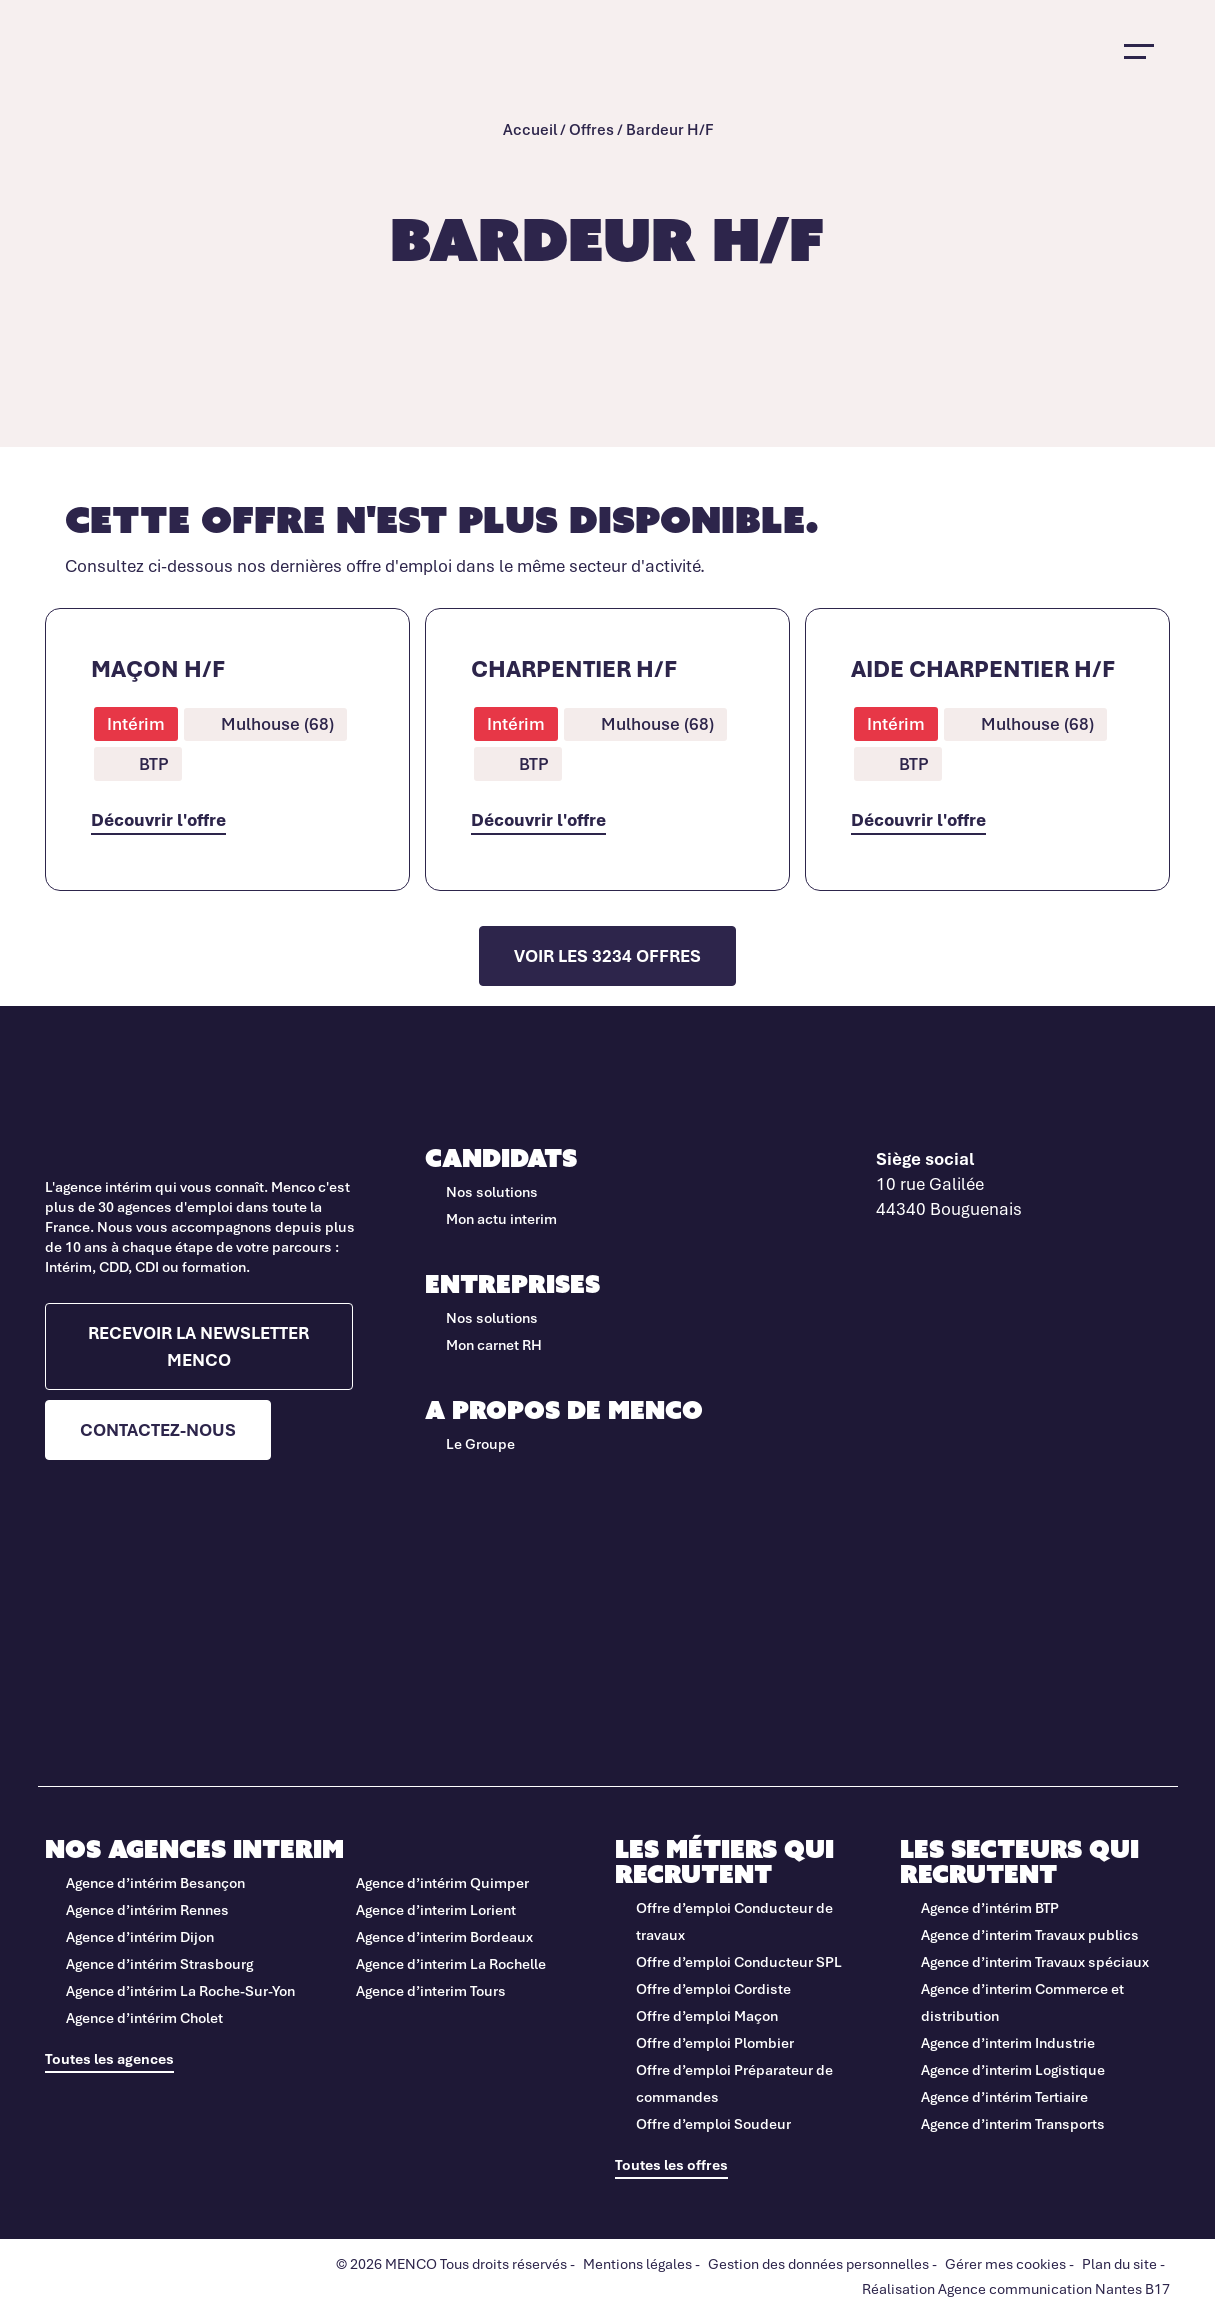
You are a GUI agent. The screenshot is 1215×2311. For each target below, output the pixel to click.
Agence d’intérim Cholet (144, 2017)
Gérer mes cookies (1005, 2263)
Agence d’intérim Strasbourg (159, 1963)
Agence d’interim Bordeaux (444, 1936)
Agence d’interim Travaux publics (1030, 1934)
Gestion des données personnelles (818, 2263)
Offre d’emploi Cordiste (713, 1988)
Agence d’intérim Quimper (442, 1882)
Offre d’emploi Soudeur (713, 2123)
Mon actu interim (501, 1218)
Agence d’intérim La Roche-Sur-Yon (180, 1990)
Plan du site (1119, 2263)
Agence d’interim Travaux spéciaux (1035, 1961)
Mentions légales (637, 2263)
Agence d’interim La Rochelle (451, 1963)
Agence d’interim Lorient (436, 1909)
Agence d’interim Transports (1013, 2123)
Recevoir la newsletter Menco (198, 1346)
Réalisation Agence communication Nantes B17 (1016, 2288)
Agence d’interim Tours (431, 1990)
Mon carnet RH (494, 1344)
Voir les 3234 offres (607, 955)
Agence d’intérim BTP (990, 1907)
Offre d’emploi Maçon (707, 2015)
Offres (591, 129)
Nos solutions (492, 1191)
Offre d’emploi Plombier (715, 2042)
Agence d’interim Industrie (1008, 2042)
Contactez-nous (158, 1429)
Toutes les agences (109, 2058)
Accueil (530, 129)
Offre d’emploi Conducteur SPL (740, 1961)
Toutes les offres (671, 2164)
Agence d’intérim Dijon (140, 1936)
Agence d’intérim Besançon (155, 1882)
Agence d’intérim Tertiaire (1004, 2096)
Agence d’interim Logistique (1013, 2069)
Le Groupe (480, 1443)
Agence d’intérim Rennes (147, 1909)
